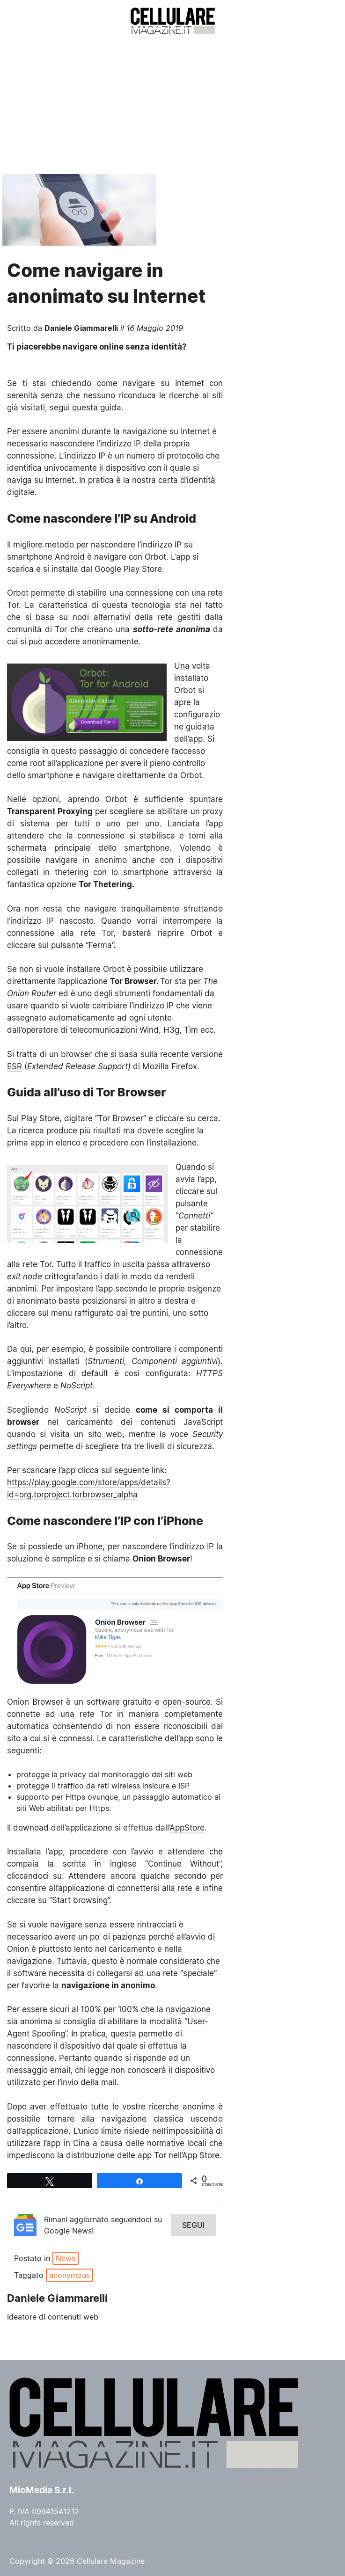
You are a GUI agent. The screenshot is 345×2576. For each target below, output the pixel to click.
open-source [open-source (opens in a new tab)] (187, 1702)
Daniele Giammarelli (81, 327)
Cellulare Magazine (111, 2561)
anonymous (69, 2275)
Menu (22, 21)
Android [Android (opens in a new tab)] (70, 557)
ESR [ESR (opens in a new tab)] (14, 1066)
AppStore (187, 1827)
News (65, 2258)
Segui (193, 2225)
